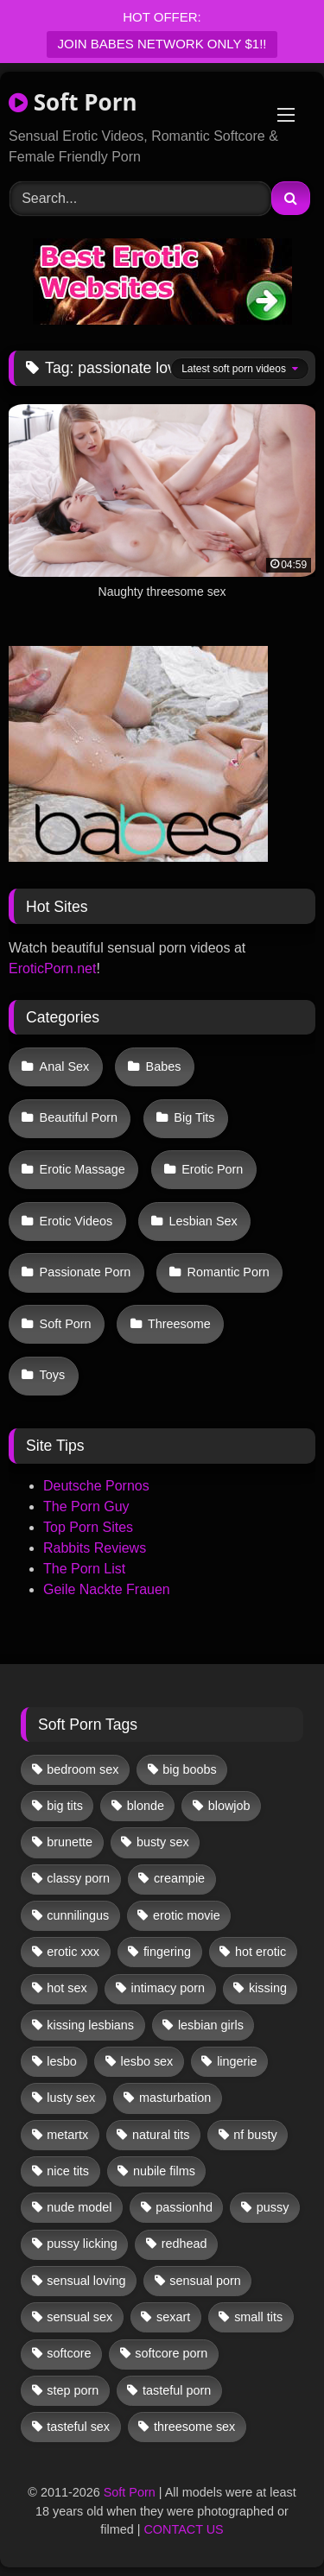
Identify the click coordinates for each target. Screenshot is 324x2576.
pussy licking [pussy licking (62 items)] (82, 2243)
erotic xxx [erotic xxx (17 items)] (73, 1952)
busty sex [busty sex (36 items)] (163, 1842)
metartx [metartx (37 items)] (67, 2135)
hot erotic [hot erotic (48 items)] (260, 1952)
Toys (53, 1375)
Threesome (179, 1324)
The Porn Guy (86, 1506)
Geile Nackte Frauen (106, 1589)
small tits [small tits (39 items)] (258, 2317)
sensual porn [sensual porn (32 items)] (204, 2281)
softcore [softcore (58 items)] (69, 2353)
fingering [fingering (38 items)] (167, 1952)
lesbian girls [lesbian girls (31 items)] (211, 2025)
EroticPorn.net (52, 968)
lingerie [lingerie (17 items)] (237, 2061)
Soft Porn (73, 101)
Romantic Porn (228, 1272)
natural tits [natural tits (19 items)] (160, 2135)
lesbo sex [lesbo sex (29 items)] (147, 2061)
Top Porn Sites (88, 1527)
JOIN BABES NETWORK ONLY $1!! (161, 43)
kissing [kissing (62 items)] (268, 1988)
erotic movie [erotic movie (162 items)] (186, 1915)
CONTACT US (183, 2529)
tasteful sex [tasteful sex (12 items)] (78, 2427)
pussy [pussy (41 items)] (273, 2207)
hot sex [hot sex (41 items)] (66, 1988)
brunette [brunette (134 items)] (69, 1842)
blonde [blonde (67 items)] (145, 1806)
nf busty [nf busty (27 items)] (254, 2135)
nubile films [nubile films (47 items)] (164, 2171)
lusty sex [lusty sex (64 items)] (71, 2097)
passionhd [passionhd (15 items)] (184, 2207)
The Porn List (84, 1568)
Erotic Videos (76, 1221)
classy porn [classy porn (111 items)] (78, 1878)
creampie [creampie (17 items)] (179, 1878)
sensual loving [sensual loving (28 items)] (86, 2281)
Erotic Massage (82, 1169)
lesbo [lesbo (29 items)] (61, 2061)
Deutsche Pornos (96, 1485)
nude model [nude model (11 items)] (79, 2207)
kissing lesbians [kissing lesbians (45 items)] (90, 2025)
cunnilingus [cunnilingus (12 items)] (78, 1915)
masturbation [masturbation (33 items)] (175, 2097)
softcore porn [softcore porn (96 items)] (171, 2353)
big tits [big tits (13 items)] (65, 1806)
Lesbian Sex (202, 1221)
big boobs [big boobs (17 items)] (189, 1769)
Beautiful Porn (79, 1117)
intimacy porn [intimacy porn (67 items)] (168, 1988)
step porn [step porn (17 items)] (72, 2390)
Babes (163, 1066)
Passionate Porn (85, 1272)
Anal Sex (65, 1066)
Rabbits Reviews (94, 1548)
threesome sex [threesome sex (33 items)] (194, 2427)
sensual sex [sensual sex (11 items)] (79, 2317)
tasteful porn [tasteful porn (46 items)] (177, 2390)
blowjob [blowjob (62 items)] (229, 1806)
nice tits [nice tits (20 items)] (68, 2171)
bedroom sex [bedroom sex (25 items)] (82, 1769)
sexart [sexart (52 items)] (173, 2317)
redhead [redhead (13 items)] (184, 2243)
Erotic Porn (212, 1169)
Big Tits (194, 1117)
